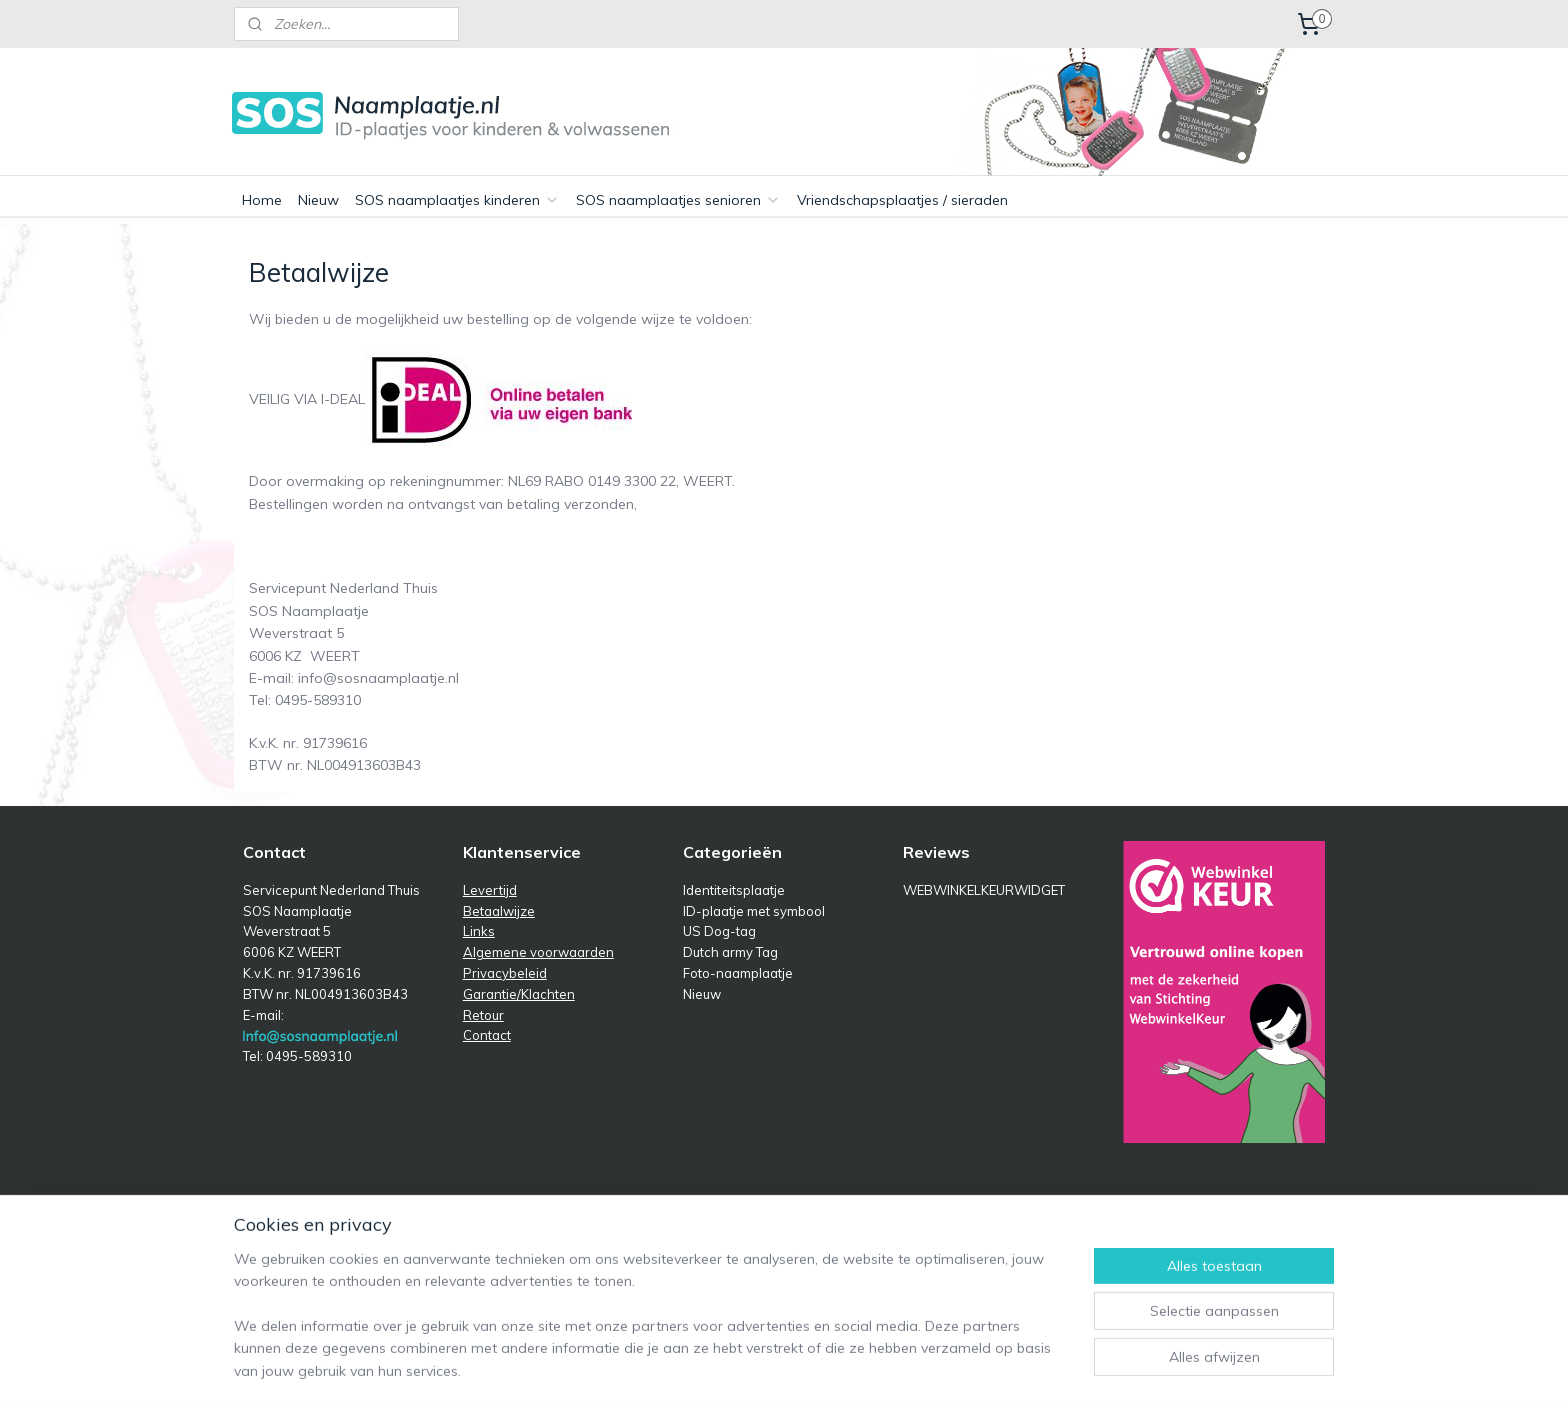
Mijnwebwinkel (1111, 1213)
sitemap (843, 1213)
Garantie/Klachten (519, 994)
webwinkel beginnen (950, 1213)
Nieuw (318, 200)
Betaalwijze (499, 911)
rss (881, 1213)
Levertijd (490, 890)
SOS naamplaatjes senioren (678, 200)
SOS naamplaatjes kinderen (457, 200)
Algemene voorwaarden (538, 952)
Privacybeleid (505, 973)
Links (479, 931)
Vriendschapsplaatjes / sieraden (902, 200)
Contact (487, 1035)
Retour (483, 1015)
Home (262, 200)
